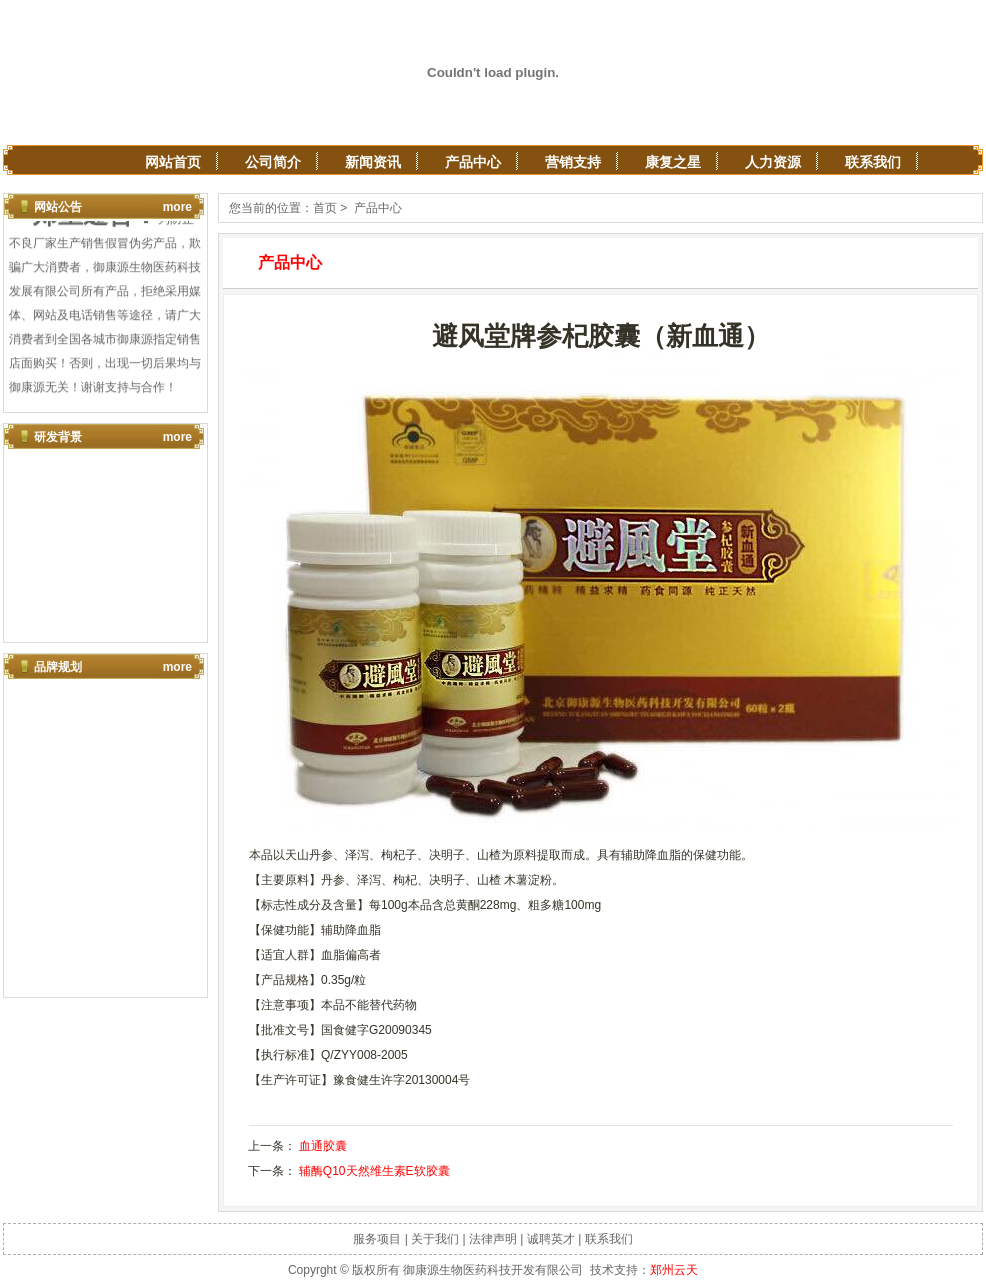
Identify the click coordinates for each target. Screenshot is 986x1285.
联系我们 (873, 162)
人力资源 (773, 162)
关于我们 (435, 1239)
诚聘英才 (551, 1239)
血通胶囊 (323, 1146)
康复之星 (673, 162)
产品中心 (473, 162)
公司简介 (273, 162)
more (177, 207)
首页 (325, 208)
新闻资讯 (373, 162)
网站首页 (173, 162)
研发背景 (58, 437)
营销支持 (573, 162)
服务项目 (377, 1239)
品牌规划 (58, 667)
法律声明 (493, 1239)
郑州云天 (674, 1270)
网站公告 (58, 207)
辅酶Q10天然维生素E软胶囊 (374, 1171)
